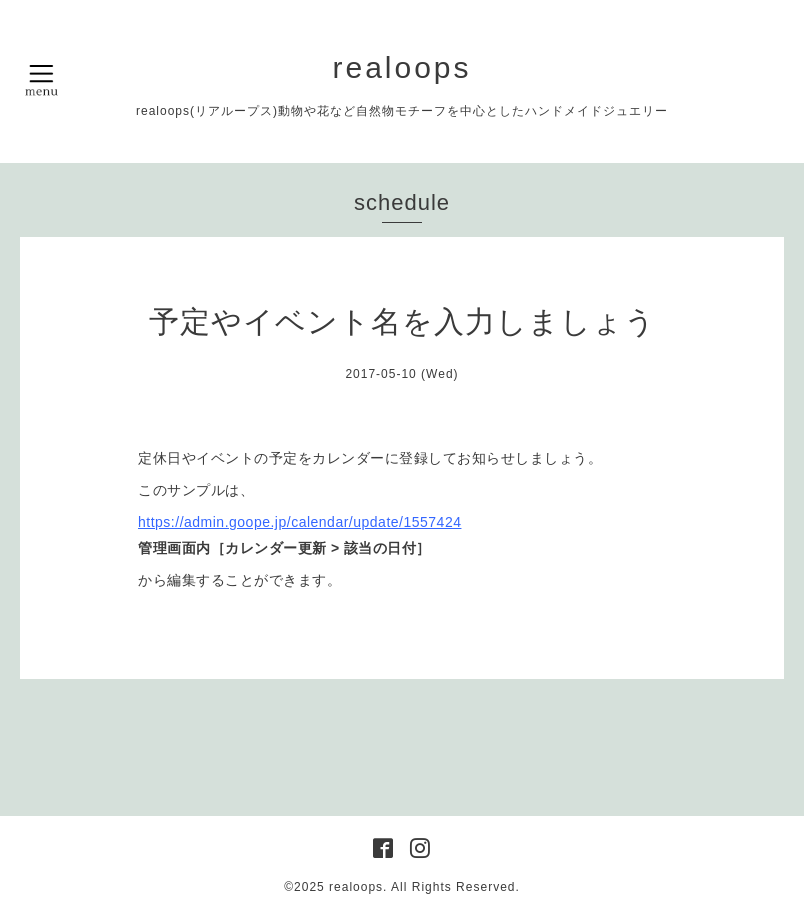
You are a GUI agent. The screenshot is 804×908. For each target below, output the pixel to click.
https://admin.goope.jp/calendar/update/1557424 (299, 522)
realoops (401, 67)
